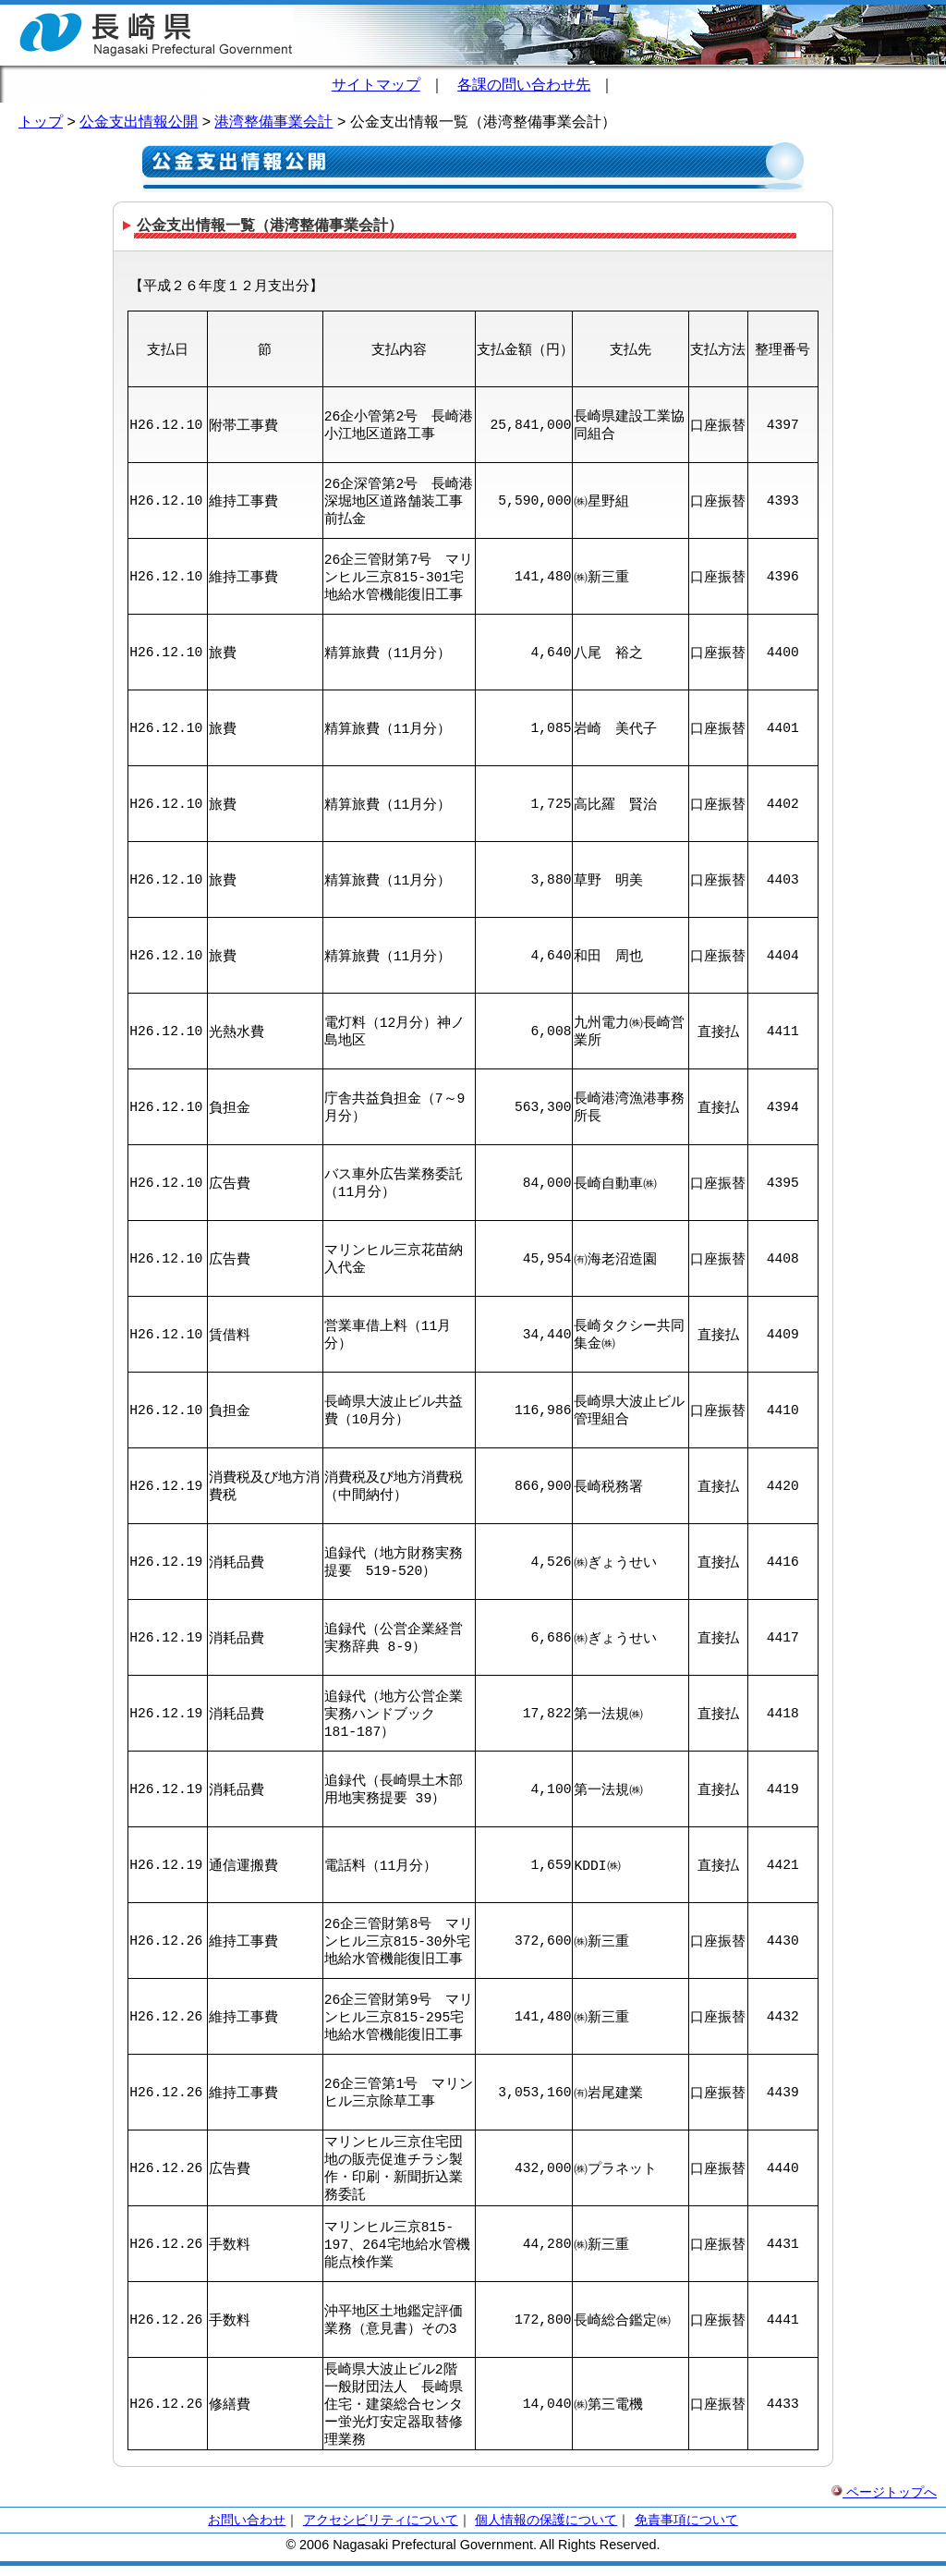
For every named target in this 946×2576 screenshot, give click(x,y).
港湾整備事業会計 (273, 121)
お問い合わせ (246, 2529)
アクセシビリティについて (380, 2529)
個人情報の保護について (546, 2529)
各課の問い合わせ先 (523, 84)
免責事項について (686, 2529)
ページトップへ (884, 2502)
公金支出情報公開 (138, 121)
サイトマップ (376, 84)
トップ (40, 121)
